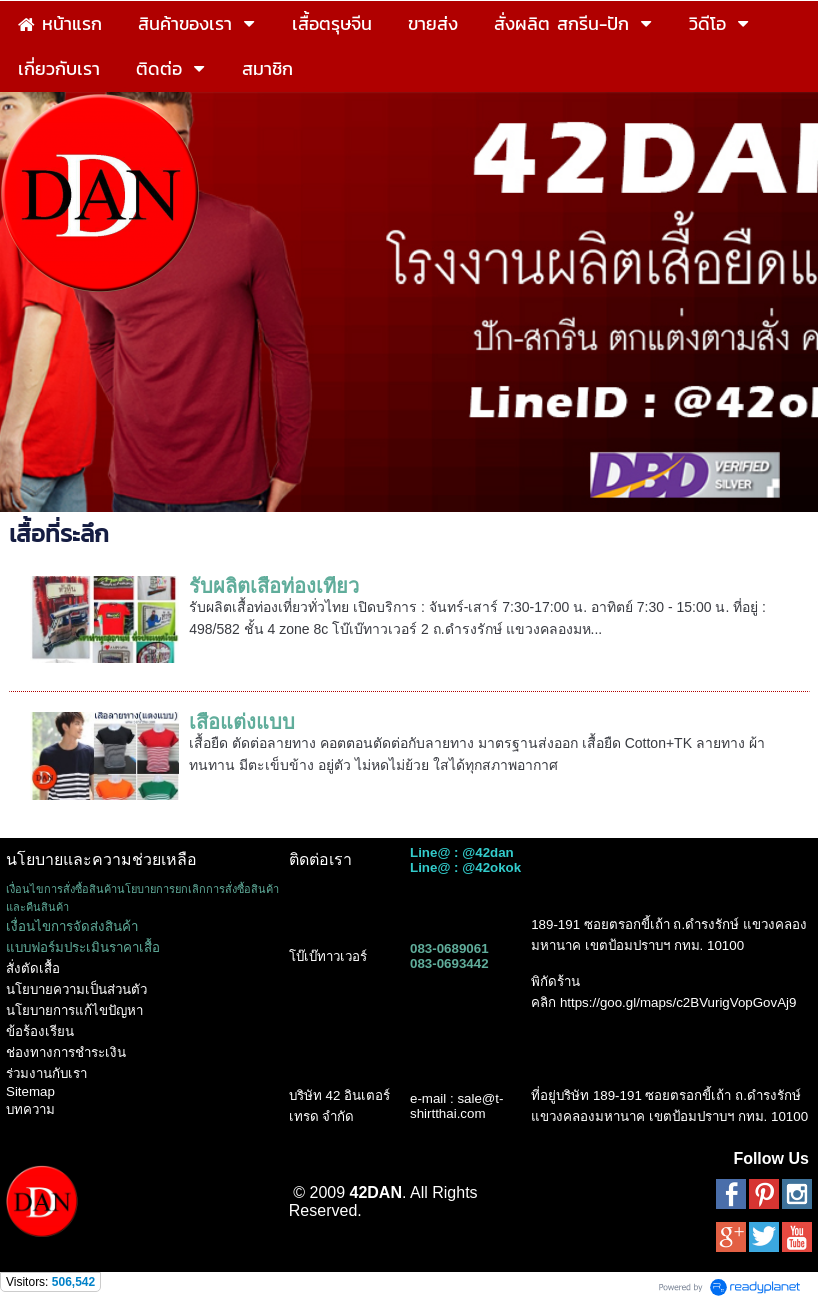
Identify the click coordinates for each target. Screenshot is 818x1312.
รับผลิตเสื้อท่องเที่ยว (274, 586)
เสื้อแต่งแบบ (242, 722)
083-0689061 (449, 948)
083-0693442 (449, 963)
